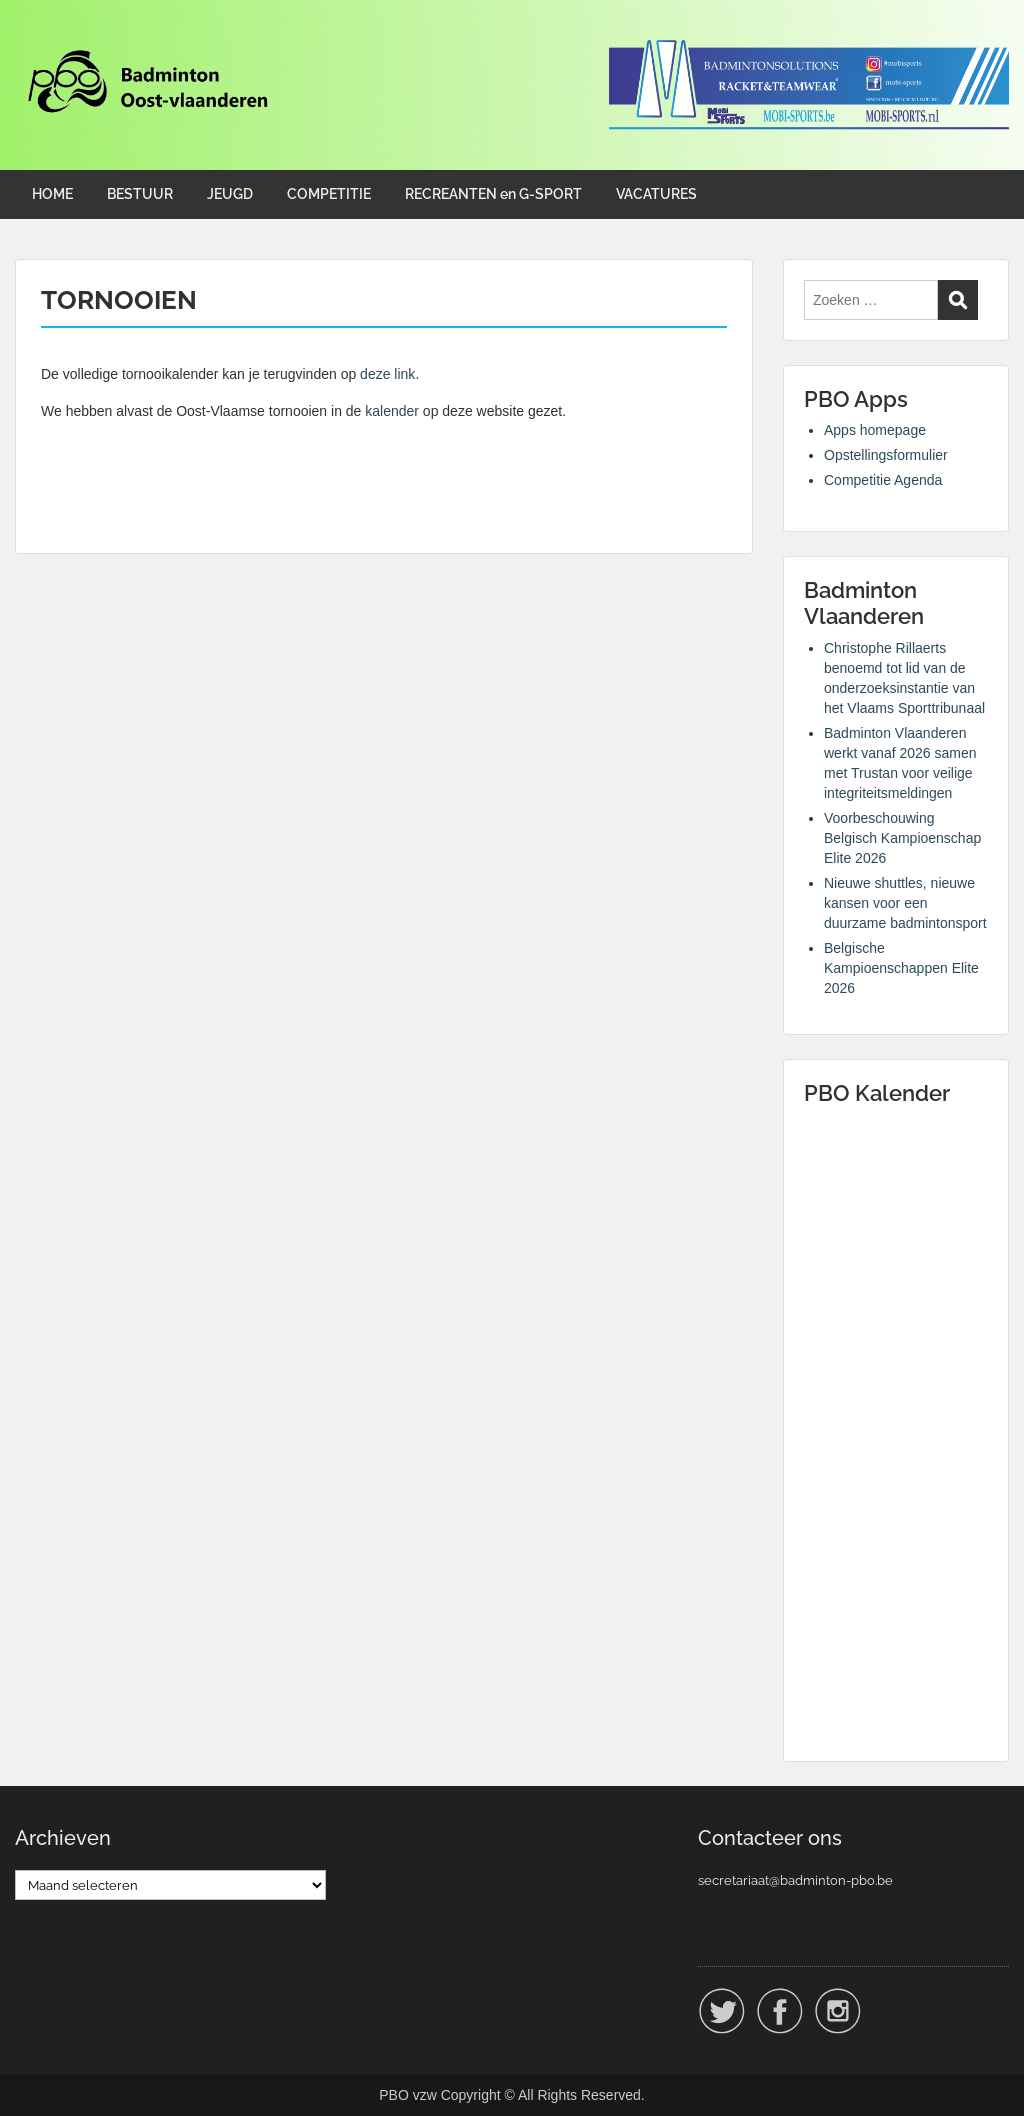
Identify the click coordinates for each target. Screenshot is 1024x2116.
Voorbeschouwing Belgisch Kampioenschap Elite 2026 (902, 838)
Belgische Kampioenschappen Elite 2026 (901, 968)
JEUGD (230, 194)
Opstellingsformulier (886, 455)
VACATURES (656, 194)
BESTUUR (140, 194)
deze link (387, 374)
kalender (392, 411)
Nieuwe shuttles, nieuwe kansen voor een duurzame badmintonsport (905, 903)
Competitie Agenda (883, 480)
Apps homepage (875, 430)
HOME (52, 194)
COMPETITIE (329, 194)
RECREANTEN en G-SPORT (493, 194)
